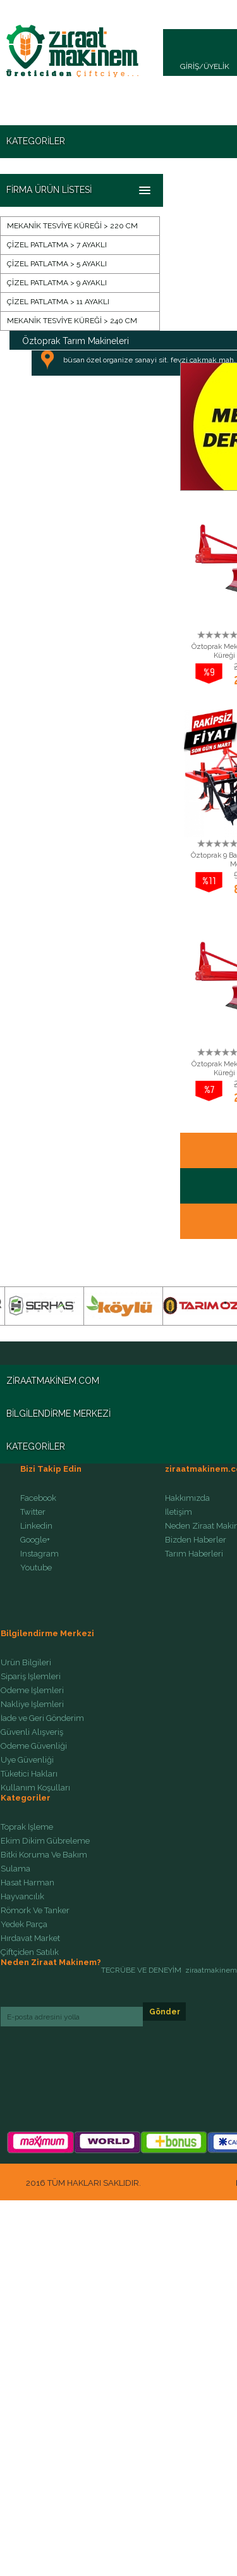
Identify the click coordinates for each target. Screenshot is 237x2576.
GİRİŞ (189, 66)
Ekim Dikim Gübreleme (45, 1841)
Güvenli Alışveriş (32, 1732)
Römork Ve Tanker (35, 1910)
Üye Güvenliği (27, 1760)
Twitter (33, 1512)
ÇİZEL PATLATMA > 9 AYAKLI (57, 282)
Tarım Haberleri (194, 1554)
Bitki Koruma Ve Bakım (44, 1855)
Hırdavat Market (30, 1938)
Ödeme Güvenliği (34, 1746)
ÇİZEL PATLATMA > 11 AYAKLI (58, 301)
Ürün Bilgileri (26, 1662)
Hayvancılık (22, 1896)
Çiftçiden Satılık (30, 1952)
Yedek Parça (24, 1924)
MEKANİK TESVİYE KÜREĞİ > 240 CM (72, 320)
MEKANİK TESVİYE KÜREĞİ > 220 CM (72, 225)
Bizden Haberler (195, 1540)
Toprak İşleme (27, 1827)
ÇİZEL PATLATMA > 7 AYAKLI (57, 244)
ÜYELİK (216, 66)
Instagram (39, 1554)
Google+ (35, 1540)
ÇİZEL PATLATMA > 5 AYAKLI (57, 263)
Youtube (36, 1567)
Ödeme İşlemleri (32, 1690)
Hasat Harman (27, 1882)
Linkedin (36, 1526)
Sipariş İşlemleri (31, 1676)
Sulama (15, 1868)
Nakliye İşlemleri (32, 1704)
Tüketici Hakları (29, 1774)
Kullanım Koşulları (35, 1788)
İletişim (178, 1512)
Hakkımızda (187, 1498)
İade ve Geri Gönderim (42, 1718)
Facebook (38, 1498)
